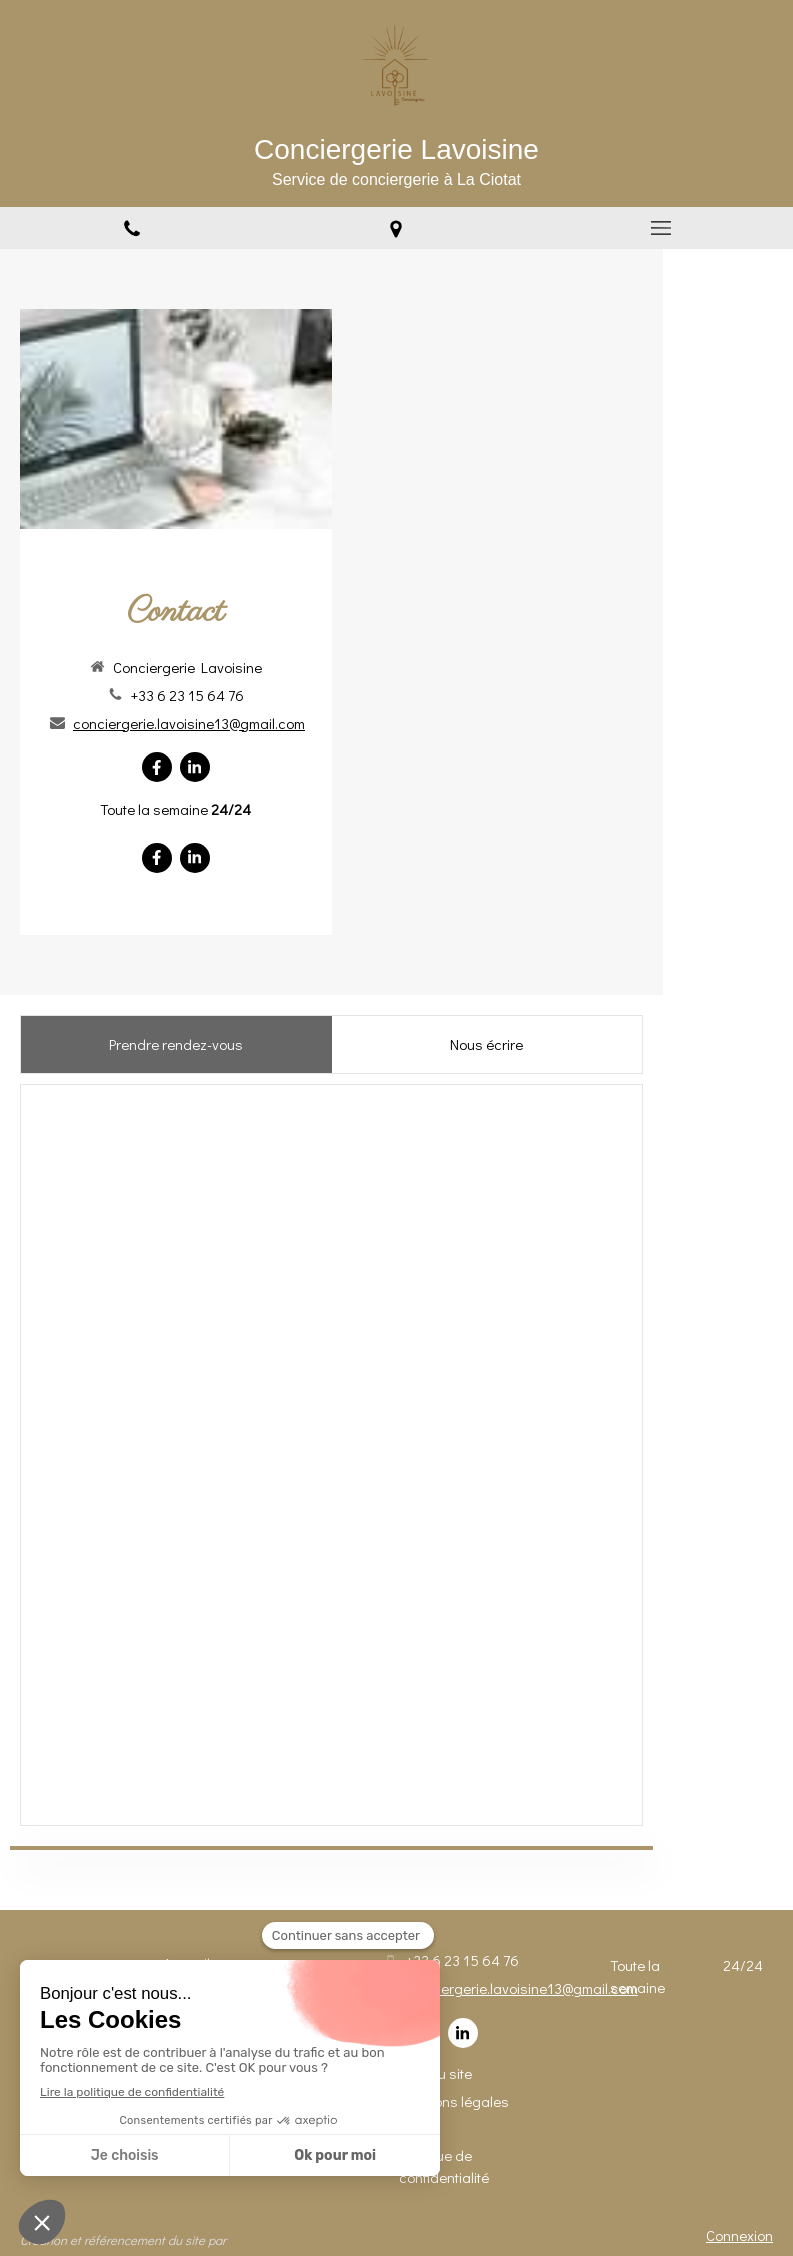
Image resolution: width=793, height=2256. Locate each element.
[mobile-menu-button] (661, 228)
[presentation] (176, 1044)
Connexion (739, 2235)
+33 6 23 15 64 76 (187, 695)
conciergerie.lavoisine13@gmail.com (189, 723)
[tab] (176, 1044)
